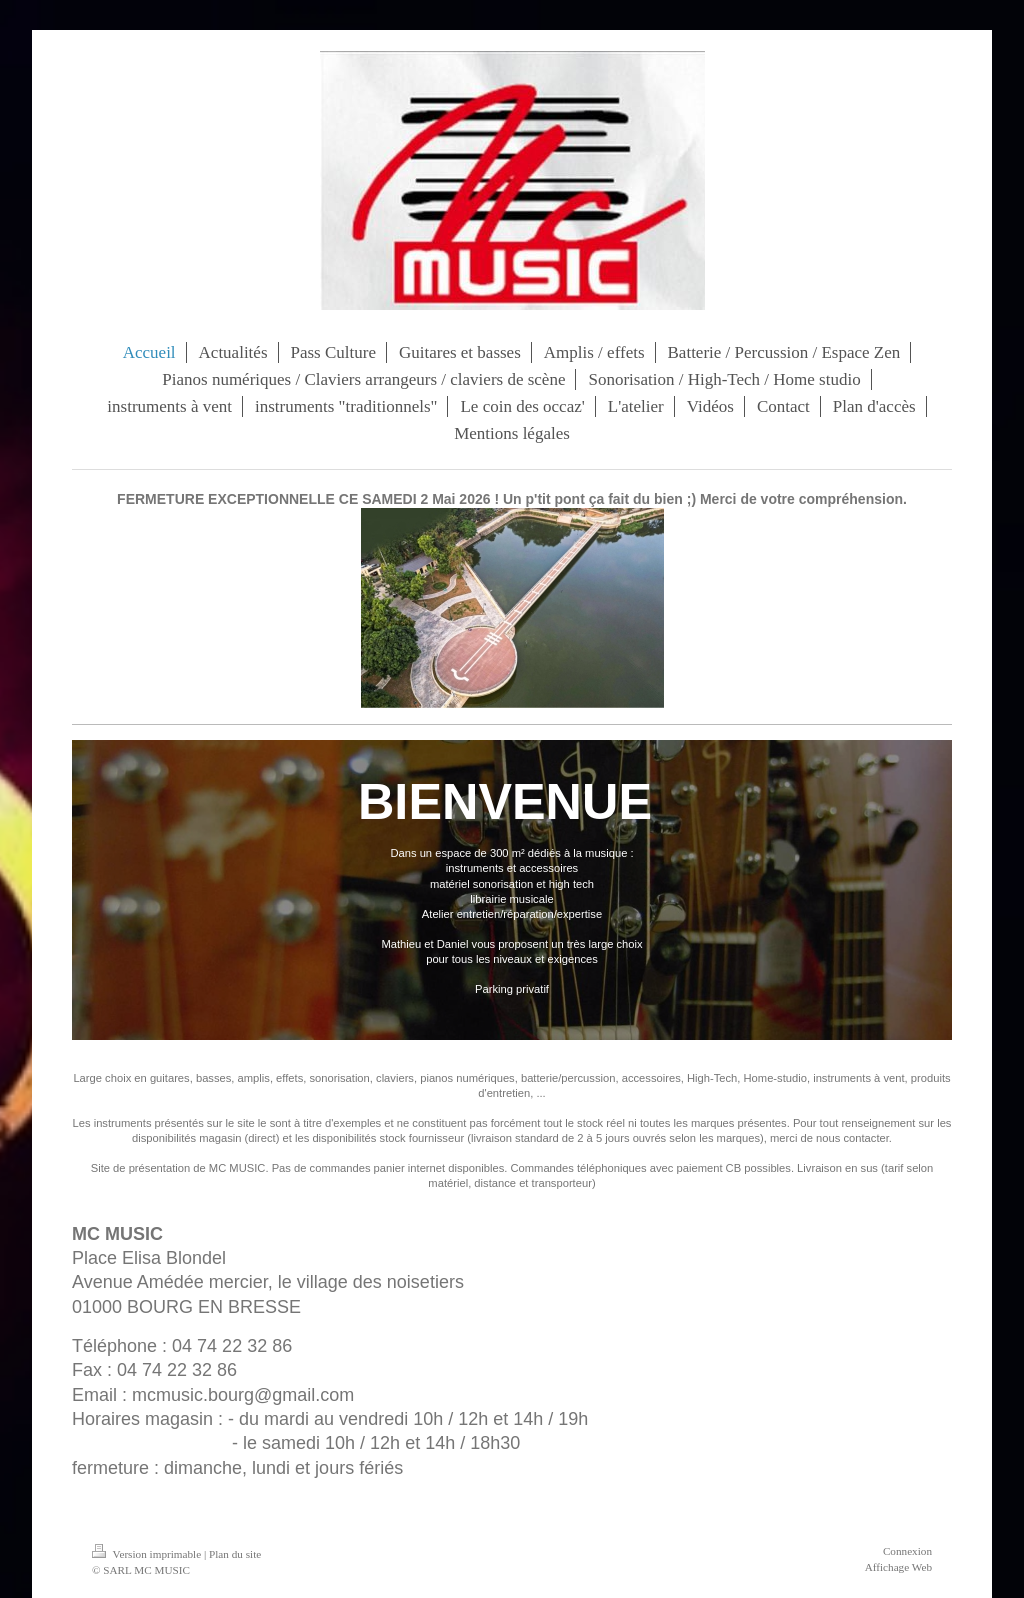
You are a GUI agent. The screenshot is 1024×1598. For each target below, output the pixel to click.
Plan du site (235, 1554)
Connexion (907, 1551)
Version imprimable (148, 1554)
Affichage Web (898, 1567)
